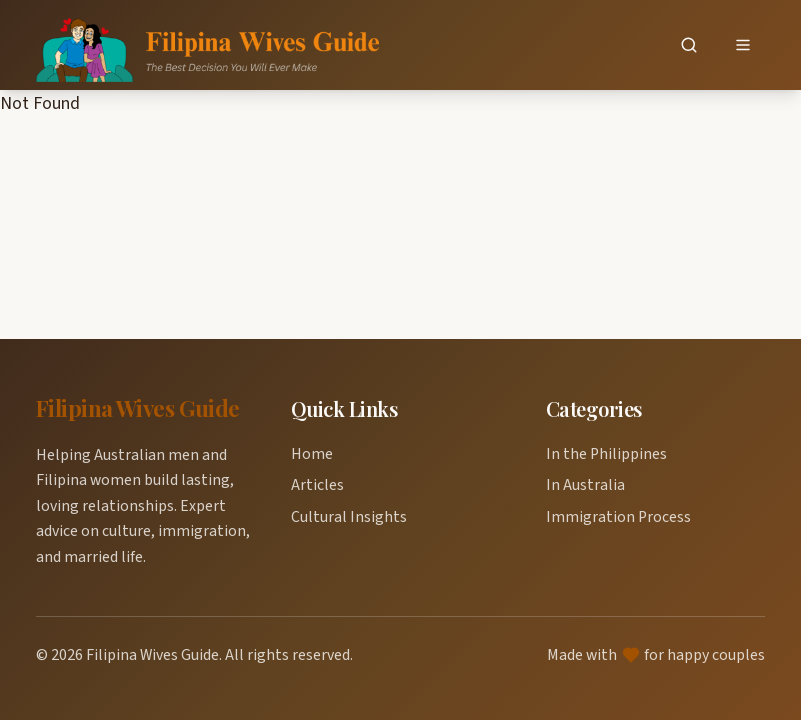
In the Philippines (606, 454)
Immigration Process (618, 517)
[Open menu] (742, 45)
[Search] (688, 45)
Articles (317, 485)
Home (312, 454)
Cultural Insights (349, 517)
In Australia (585, 485)
